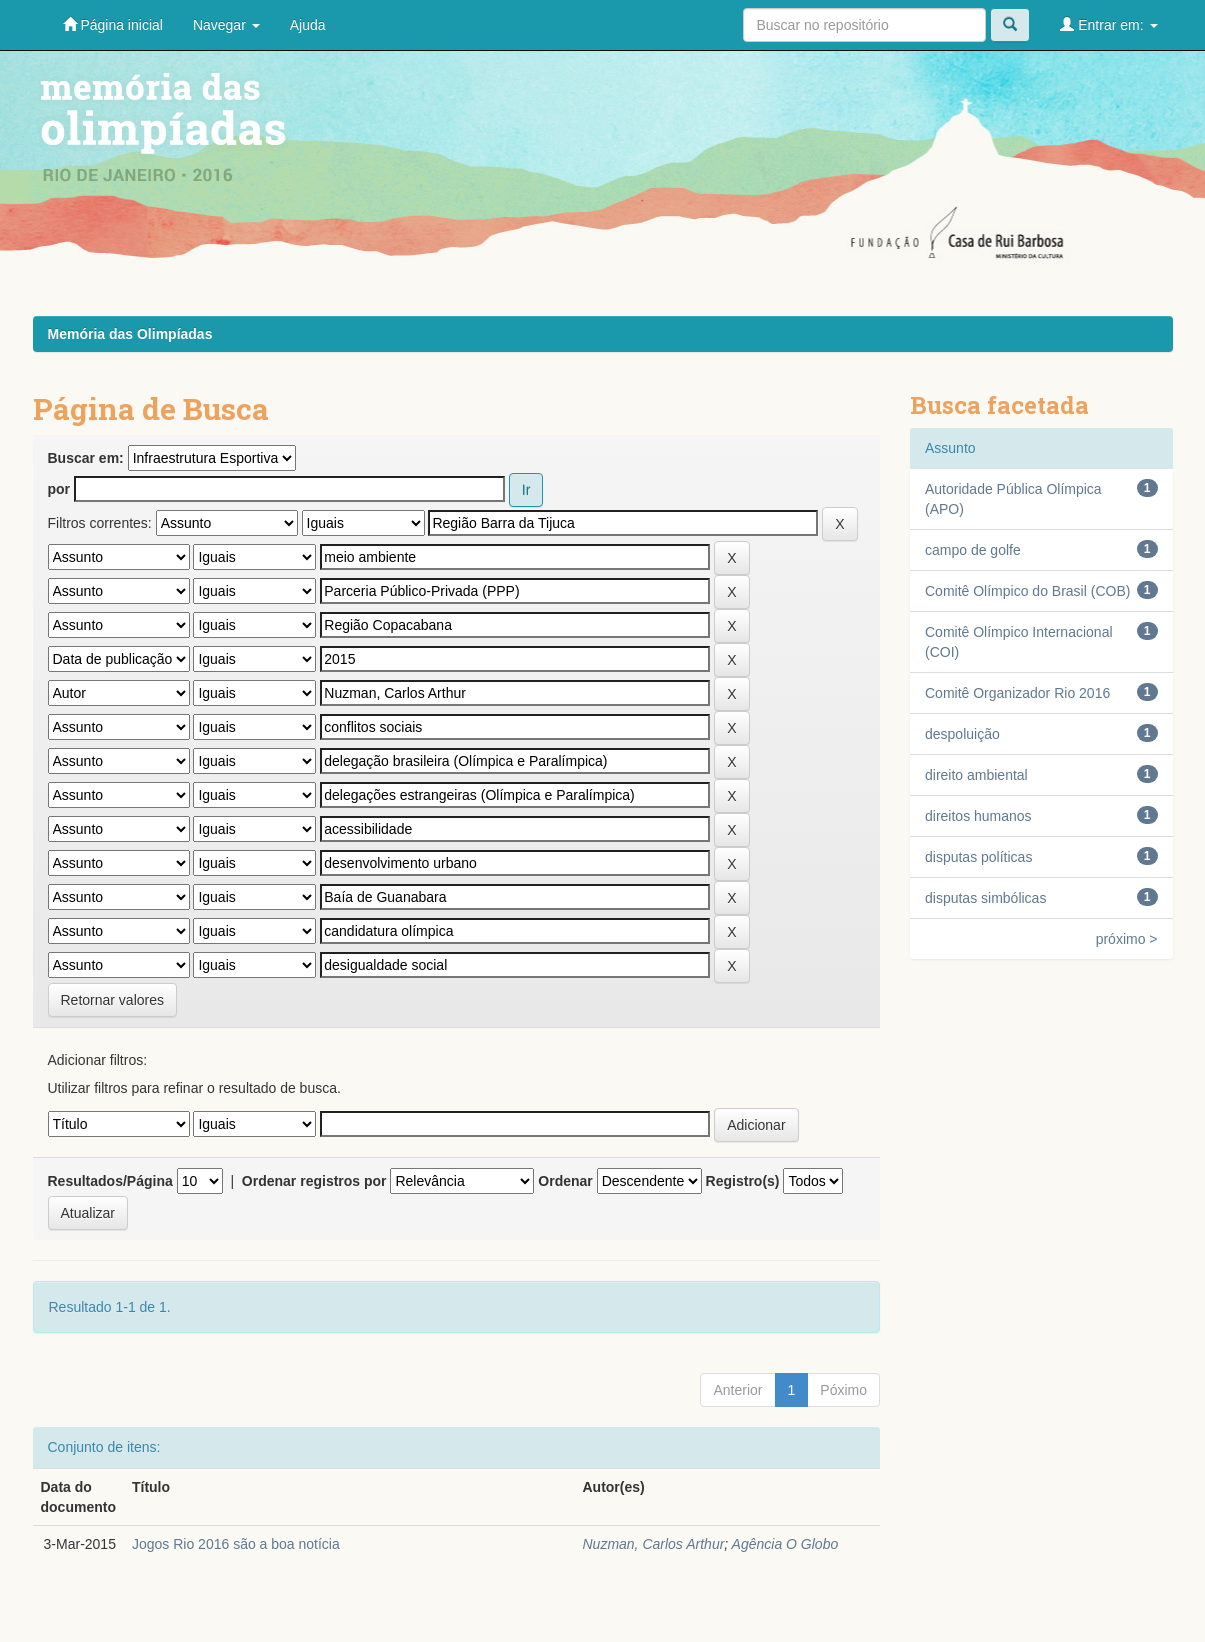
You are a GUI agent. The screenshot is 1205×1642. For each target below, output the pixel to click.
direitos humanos (978, 816)
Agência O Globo (785, 1544)
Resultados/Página (110, 1181)
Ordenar (565, 1181)
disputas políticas (978, 857)
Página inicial (113, 24)
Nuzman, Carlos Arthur (653, 1544)
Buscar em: (86, 458)
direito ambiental (976, 775)
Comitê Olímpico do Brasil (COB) (1027, 591)
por (59, 489)
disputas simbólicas (985, 898)
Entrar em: (1108, 24)
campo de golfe (973, 550)
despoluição (962, 734)
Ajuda (308, 25)
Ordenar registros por (314, 1181)
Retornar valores (113, 1000)
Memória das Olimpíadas (130, 334)
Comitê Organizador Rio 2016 (1017, 693)
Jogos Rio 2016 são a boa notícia (236, 1544)
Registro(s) (743, 1181)
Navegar (226, 25)
